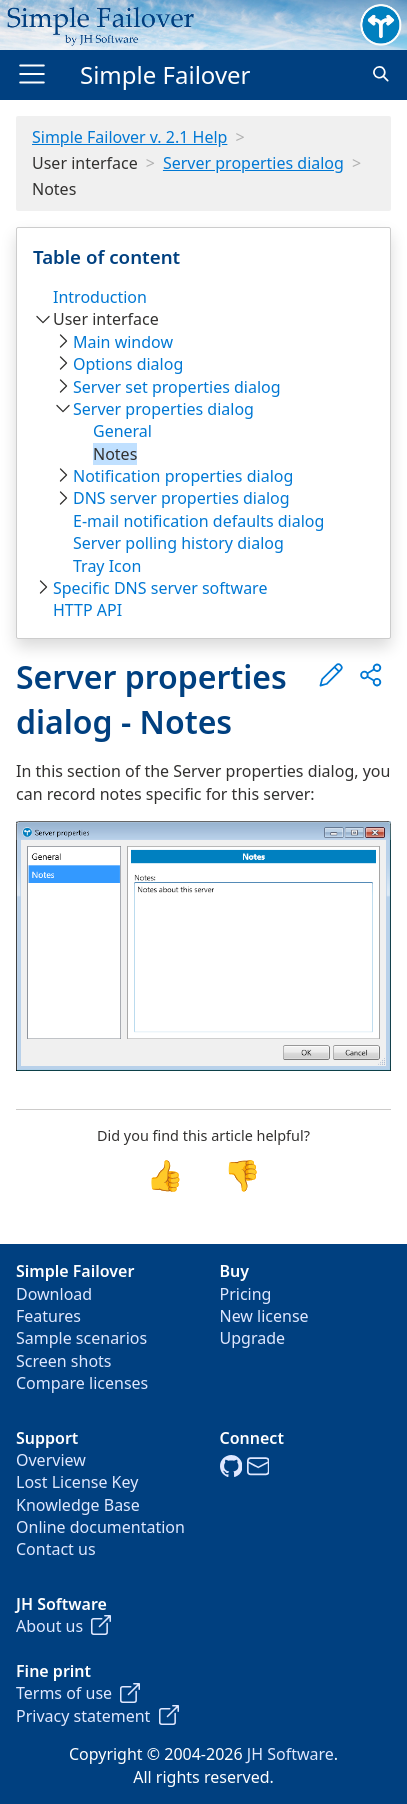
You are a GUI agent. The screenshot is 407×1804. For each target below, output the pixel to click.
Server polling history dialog (178, 543)
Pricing (246, 1294)
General (122, 431)
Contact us (56, 1549)
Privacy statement (97, 1716)
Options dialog (128, 364)
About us (63, 1626)
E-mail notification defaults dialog (198, 521)
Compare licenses (82, 1383)
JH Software (290, 1754)
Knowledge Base (78, 1505)
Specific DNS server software (160, 588)
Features (48, 1316)
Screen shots (64, 1361)
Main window (123, 342)
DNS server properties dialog (181, 498)
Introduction (100, 297)
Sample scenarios (81, 1338)
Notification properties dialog (183, 476)
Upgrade (253, 1338)
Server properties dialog (253, 163)
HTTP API (87, 610)
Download (54, 1294)
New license (264, 1316)
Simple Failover (165, 74)
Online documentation (100, 1527)
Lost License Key (77, 1482)
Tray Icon (107, 566)
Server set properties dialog (177, 387)
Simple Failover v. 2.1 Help (129, 137)
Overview (51, 1460)
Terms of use (78, 1693)
